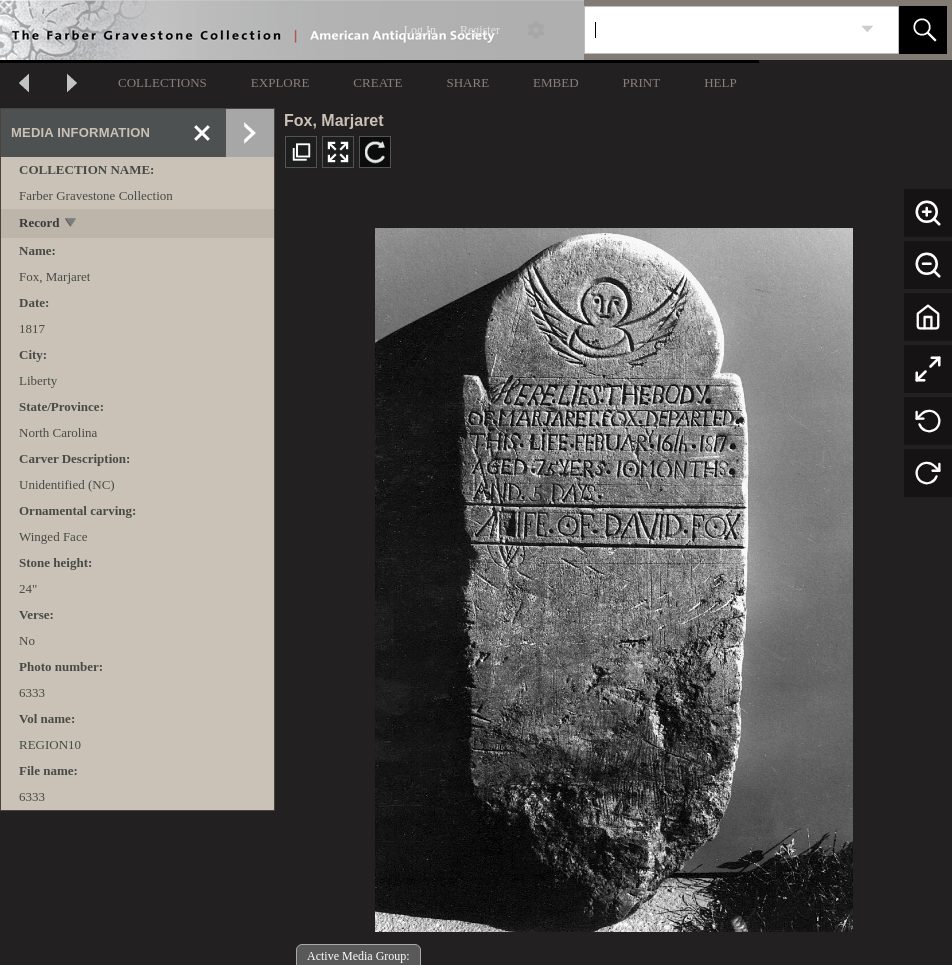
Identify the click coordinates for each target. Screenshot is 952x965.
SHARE (467, 82)
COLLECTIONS (162, 82)
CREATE (377, 82)
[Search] (718, 30)
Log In (420, 30)
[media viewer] (613, 574)
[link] (867, 29)
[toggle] (71, 224)
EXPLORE (280, 82)
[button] (923, 30)
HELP (720, 82)
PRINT (642, 82)
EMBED (556, 82)
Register (480, 30)
